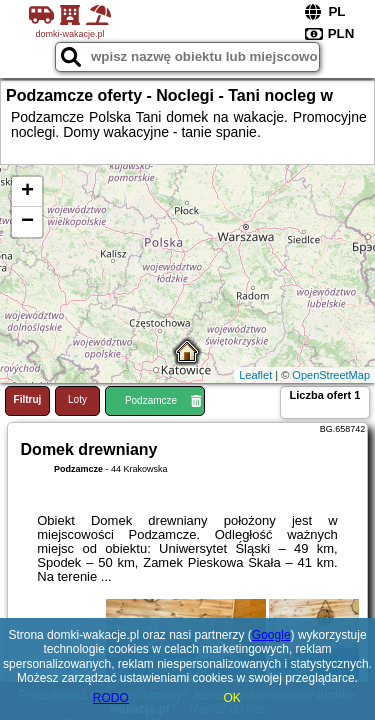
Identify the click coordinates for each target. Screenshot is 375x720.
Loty (77, 399)
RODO (111, 698)
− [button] (27, 222)
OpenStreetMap (331, 375)
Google (271, 635)
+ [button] (27, 192)
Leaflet (255, 375)
